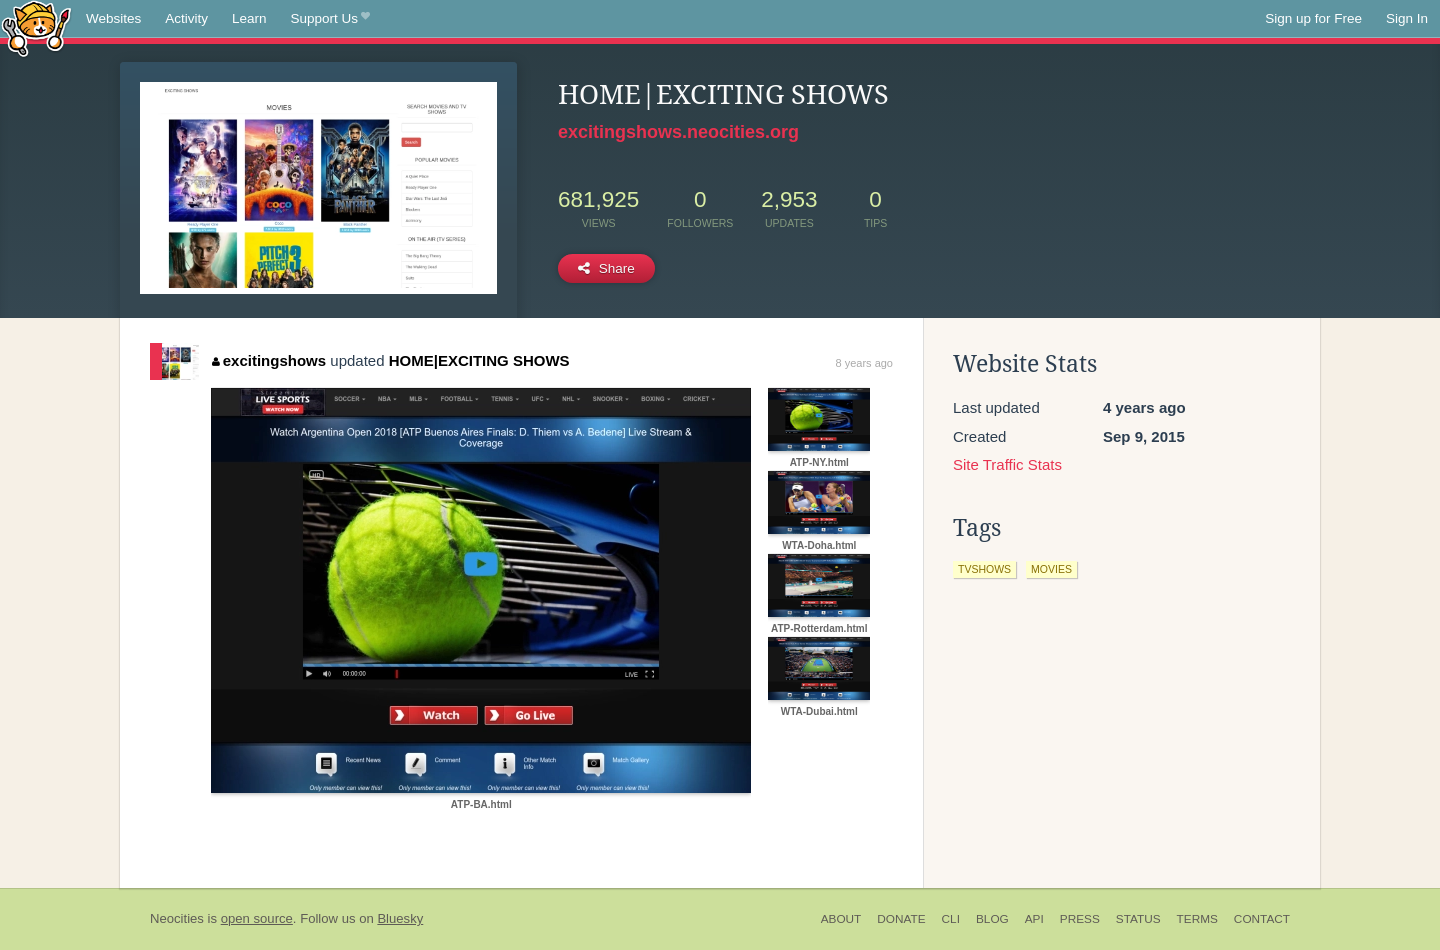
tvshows (984, 569)
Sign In (1407, 18)
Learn (249, 18)
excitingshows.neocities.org (678, 132)
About (841, 919)
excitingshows (269, 360)
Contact (1262, 919)
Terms (1197, 919)
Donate (901, 919)
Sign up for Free (1313, 18)
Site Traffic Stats (1007, 464)
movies (1051, 569)
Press (1080, 919)
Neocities (177, 918)
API (1034, 919)
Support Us (330, 19)
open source (257, 918)
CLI (951, 919)
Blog (992, 919)
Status (1138, 919)
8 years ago (864, 363)
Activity (186, 18)
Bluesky (400, 918)
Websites (113, 18)
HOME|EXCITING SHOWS (479, 360)
